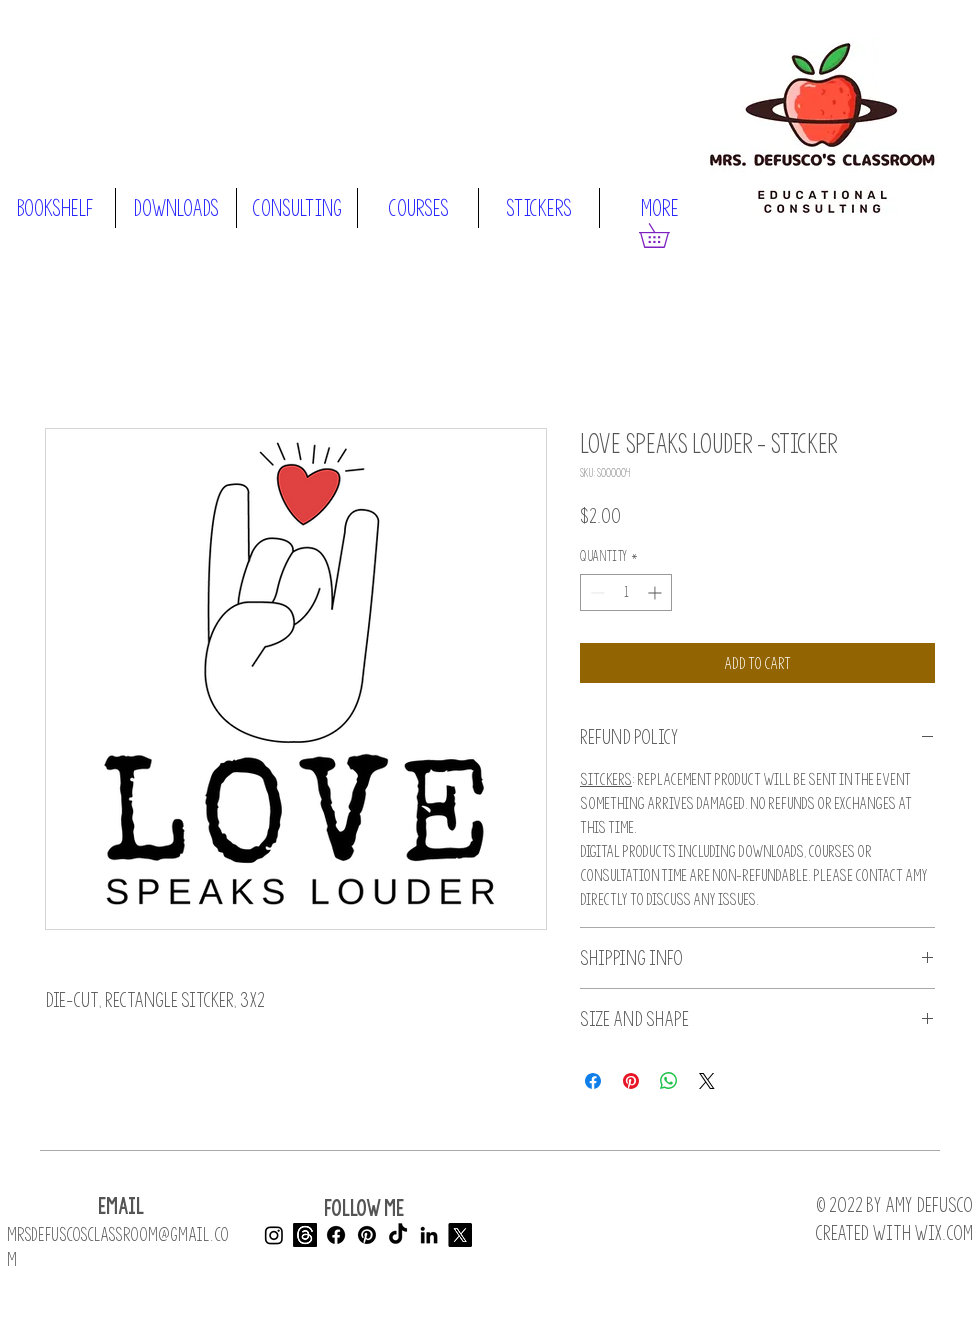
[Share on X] (707, 1081)
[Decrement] (595, 592)
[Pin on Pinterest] (631, 1081)
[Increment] (656, 592)
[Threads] (305, 1235)
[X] (460, 1235)
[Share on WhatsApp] (669, 1081)
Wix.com (943, 1233)
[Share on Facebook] (593, 1081)
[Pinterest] (367, 1235)
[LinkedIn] (429, 1235)
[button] (666, 235)
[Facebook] (336, 1235)
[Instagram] (274, 1235)
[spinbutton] (626, 592)
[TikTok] (398, 1235)
